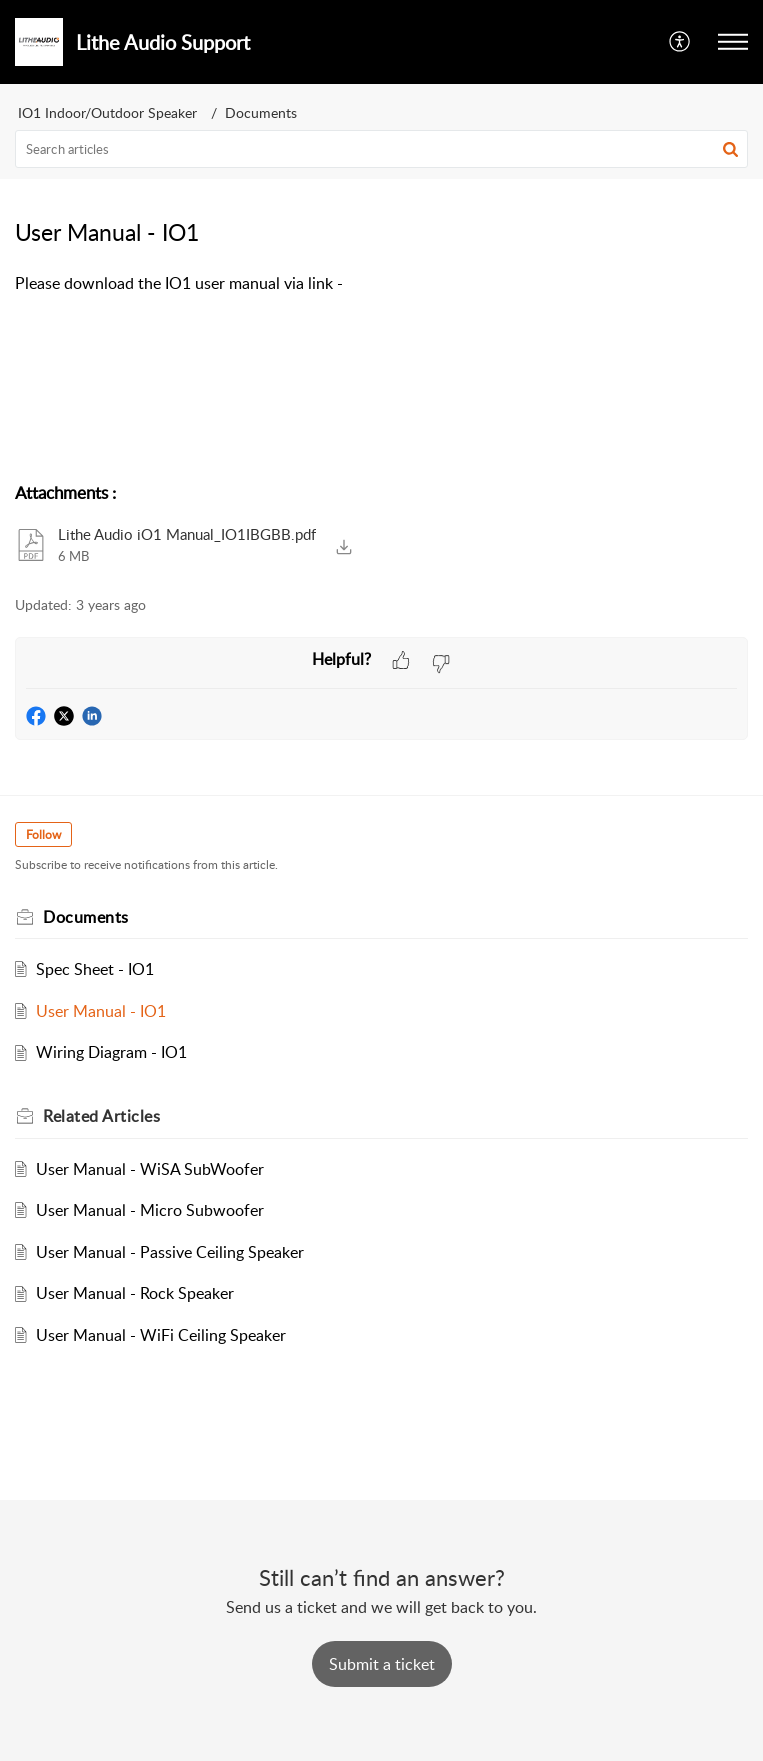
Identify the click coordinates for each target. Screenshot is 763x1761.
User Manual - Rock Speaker (135, 1293)
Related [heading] (101, 1116)
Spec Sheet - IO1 (95, 969)
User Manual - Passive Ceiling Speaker (170, 1252)
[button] (680, 42)
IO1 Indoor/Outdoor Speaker (107, 112)
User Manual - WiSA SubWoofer (150, 1169)
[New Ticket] (382, 1664)
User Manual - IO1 (101, 1011)
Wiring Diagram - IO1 (111, 1052)
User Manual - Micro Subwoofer (150, 1210)
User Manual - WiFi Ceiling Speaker (161, 1335)
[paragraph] (381, 284)
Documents (261, 112)
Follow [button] (43, 834)
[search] (381, 149)
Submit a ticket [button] (382, 1664)
